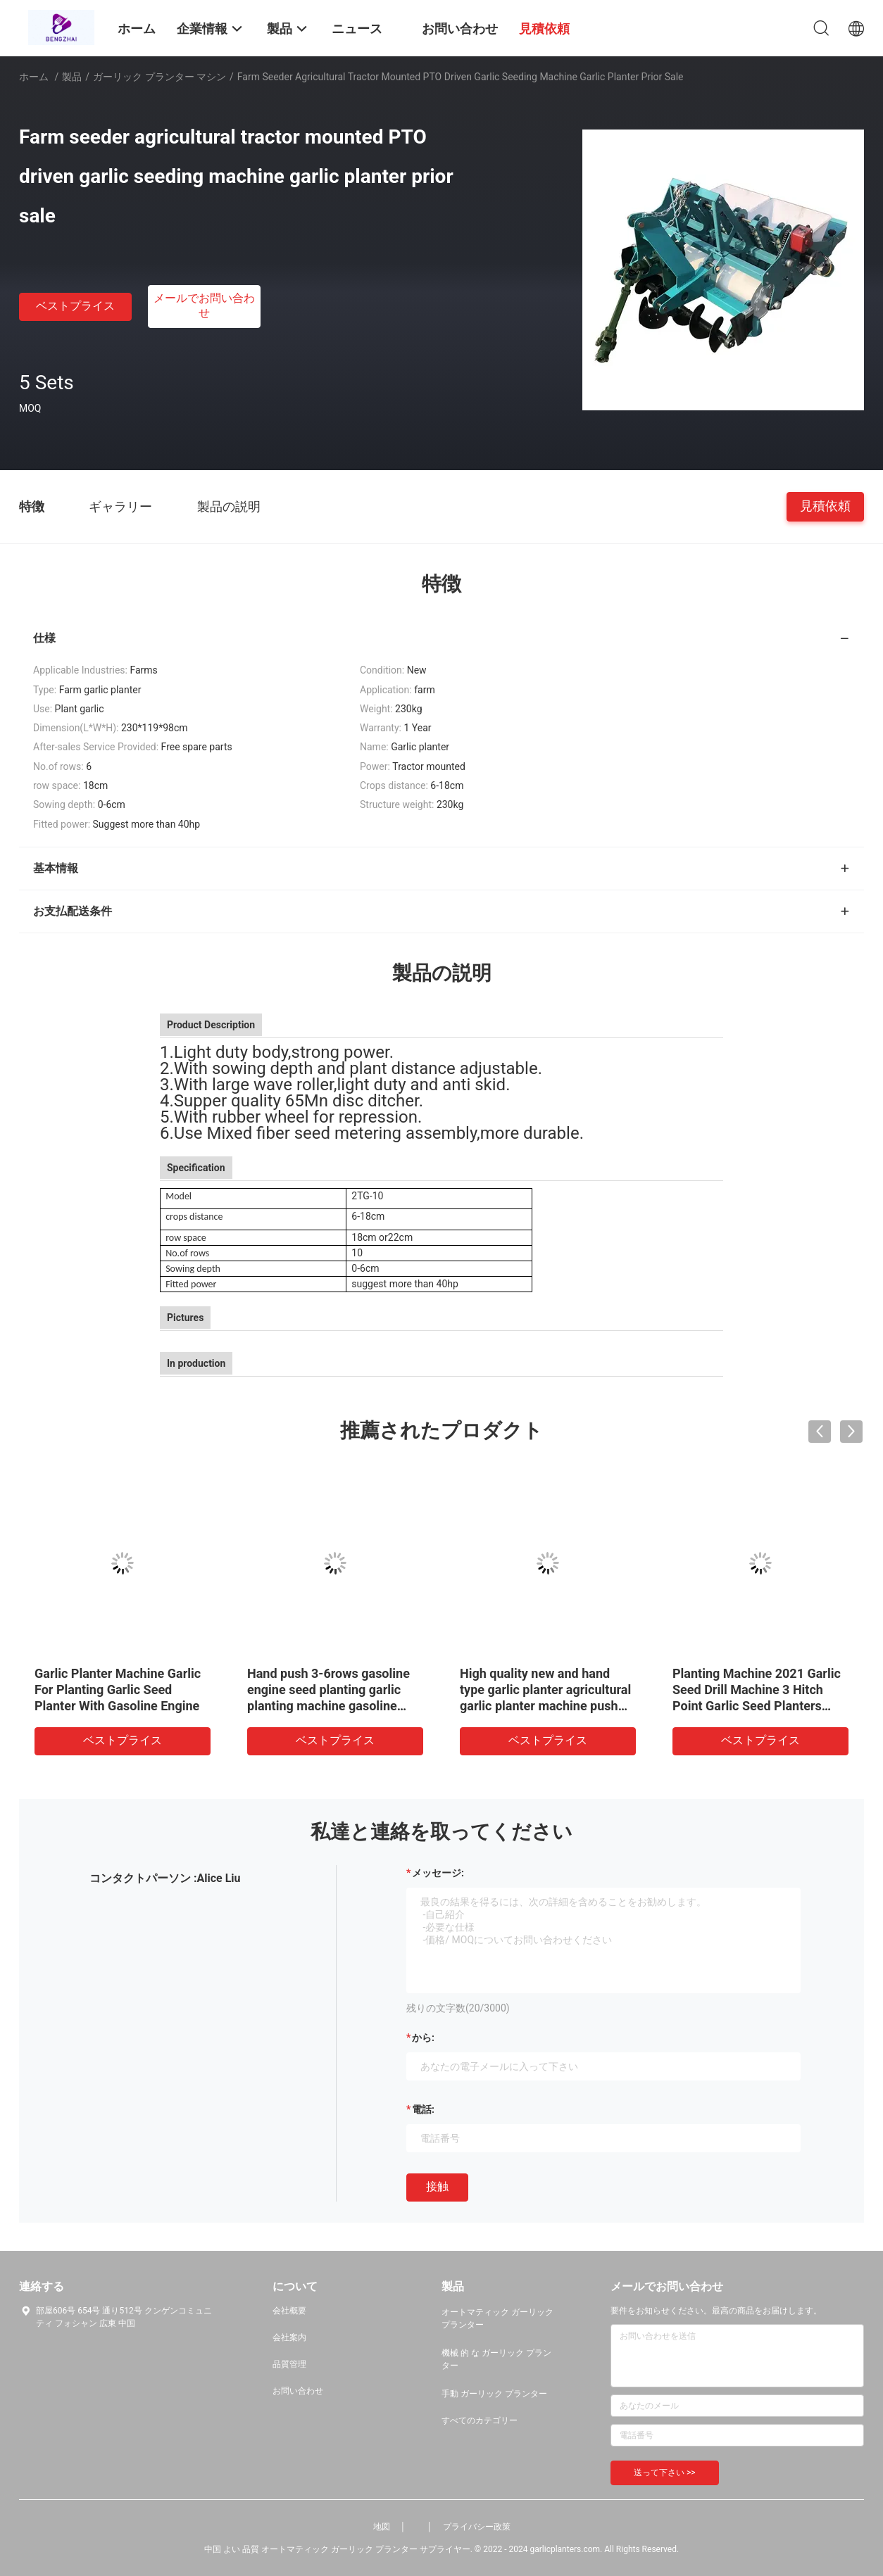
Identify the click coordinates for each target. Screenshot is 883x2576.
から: (423, 2037)
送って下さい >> (665, 2472)
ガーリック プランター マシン (159, 76)
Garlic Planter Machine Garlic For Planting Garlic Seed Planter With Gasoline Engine (118, 1689)
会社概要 (289, 2311)
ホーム (34, 76)
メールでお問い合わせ (204, 305)
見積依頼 (825, 505)
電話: (423, 2109)
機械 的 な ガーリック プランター (496, 2359)
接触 (437, 2186)
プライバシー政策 (477, 2527)
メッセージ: (438, 1873)
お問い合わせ (298, 2391)
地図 (381, 2527)
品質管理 (289, 2364)
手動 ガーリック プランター (494, 2394)
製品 (72, 76)
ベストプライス (75, 305)
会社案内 (289, 2337)
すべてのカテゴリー (480, 2420)
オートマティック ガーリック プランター (497, 2318)
